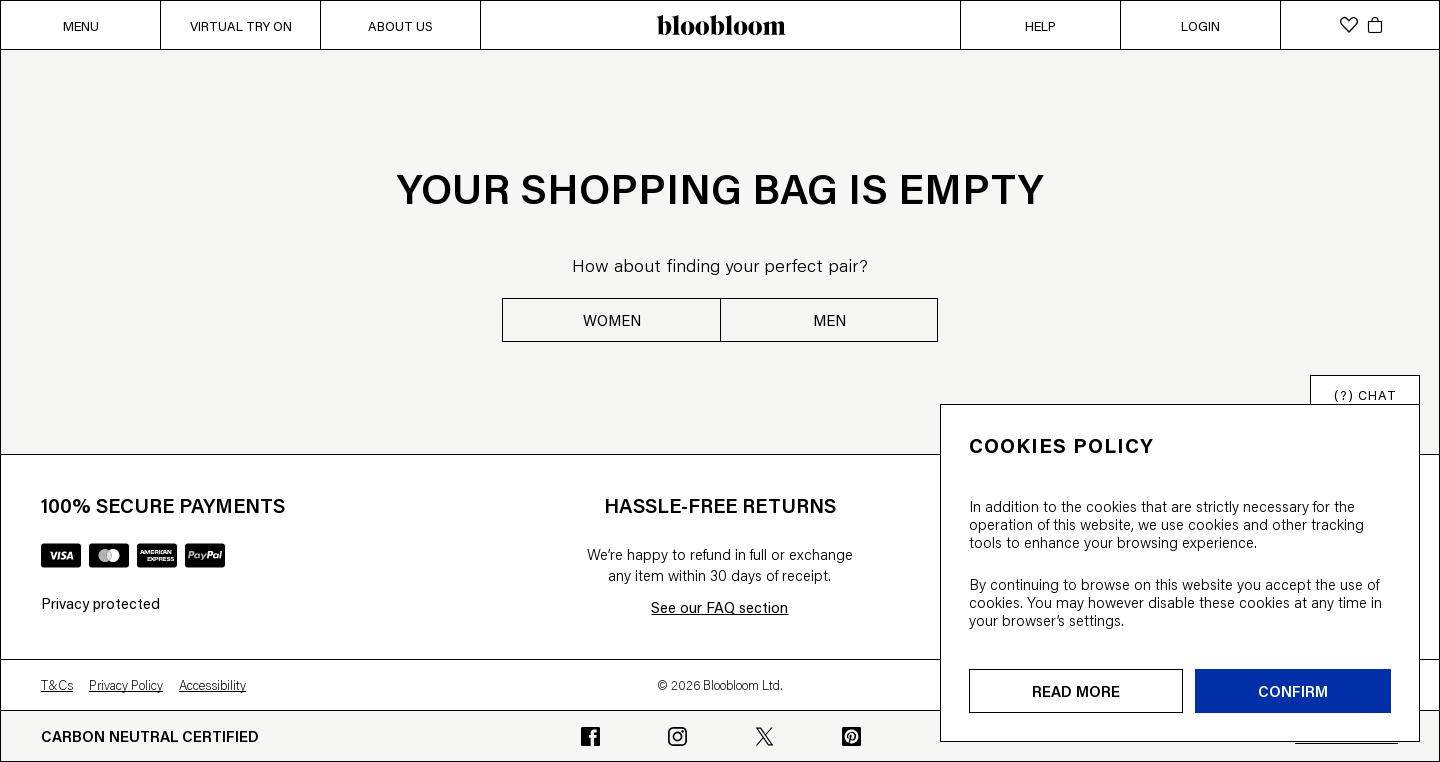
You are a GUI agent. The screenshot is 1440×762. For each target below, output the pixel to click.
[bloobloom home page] (720, 25)
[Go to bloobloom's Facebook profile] (590, 736)
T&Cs (57, 685)
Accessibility (212, 685)
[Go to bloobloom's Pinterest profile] (851, 736)
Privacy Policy (126, 685)
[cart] (1375, 25)
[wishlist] (1349, 25)
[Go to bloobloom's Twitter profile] (764, 736)
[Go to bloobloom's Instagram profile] (677, 736)
